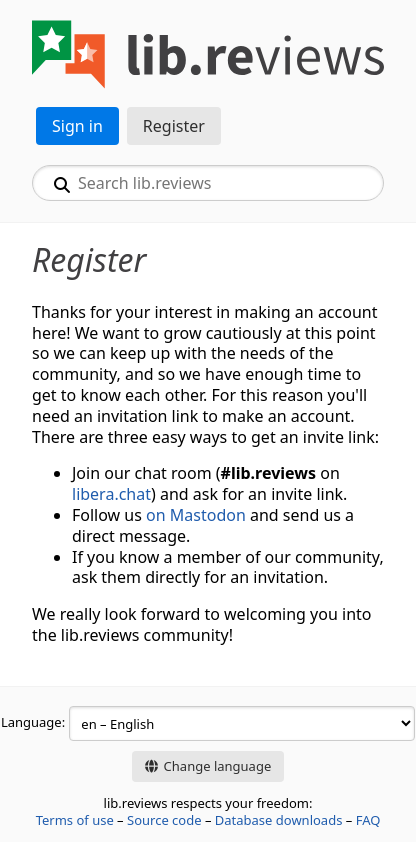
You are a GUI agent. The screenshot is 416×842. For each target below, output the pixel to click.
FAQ (368, 820)
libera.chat (111, 494)
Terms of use (75, 820)
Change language (208, 766)
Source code (164, 820)
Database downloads (279, 820)
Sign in (77, 126)
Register (174, 126)
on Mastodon (196, 515)
